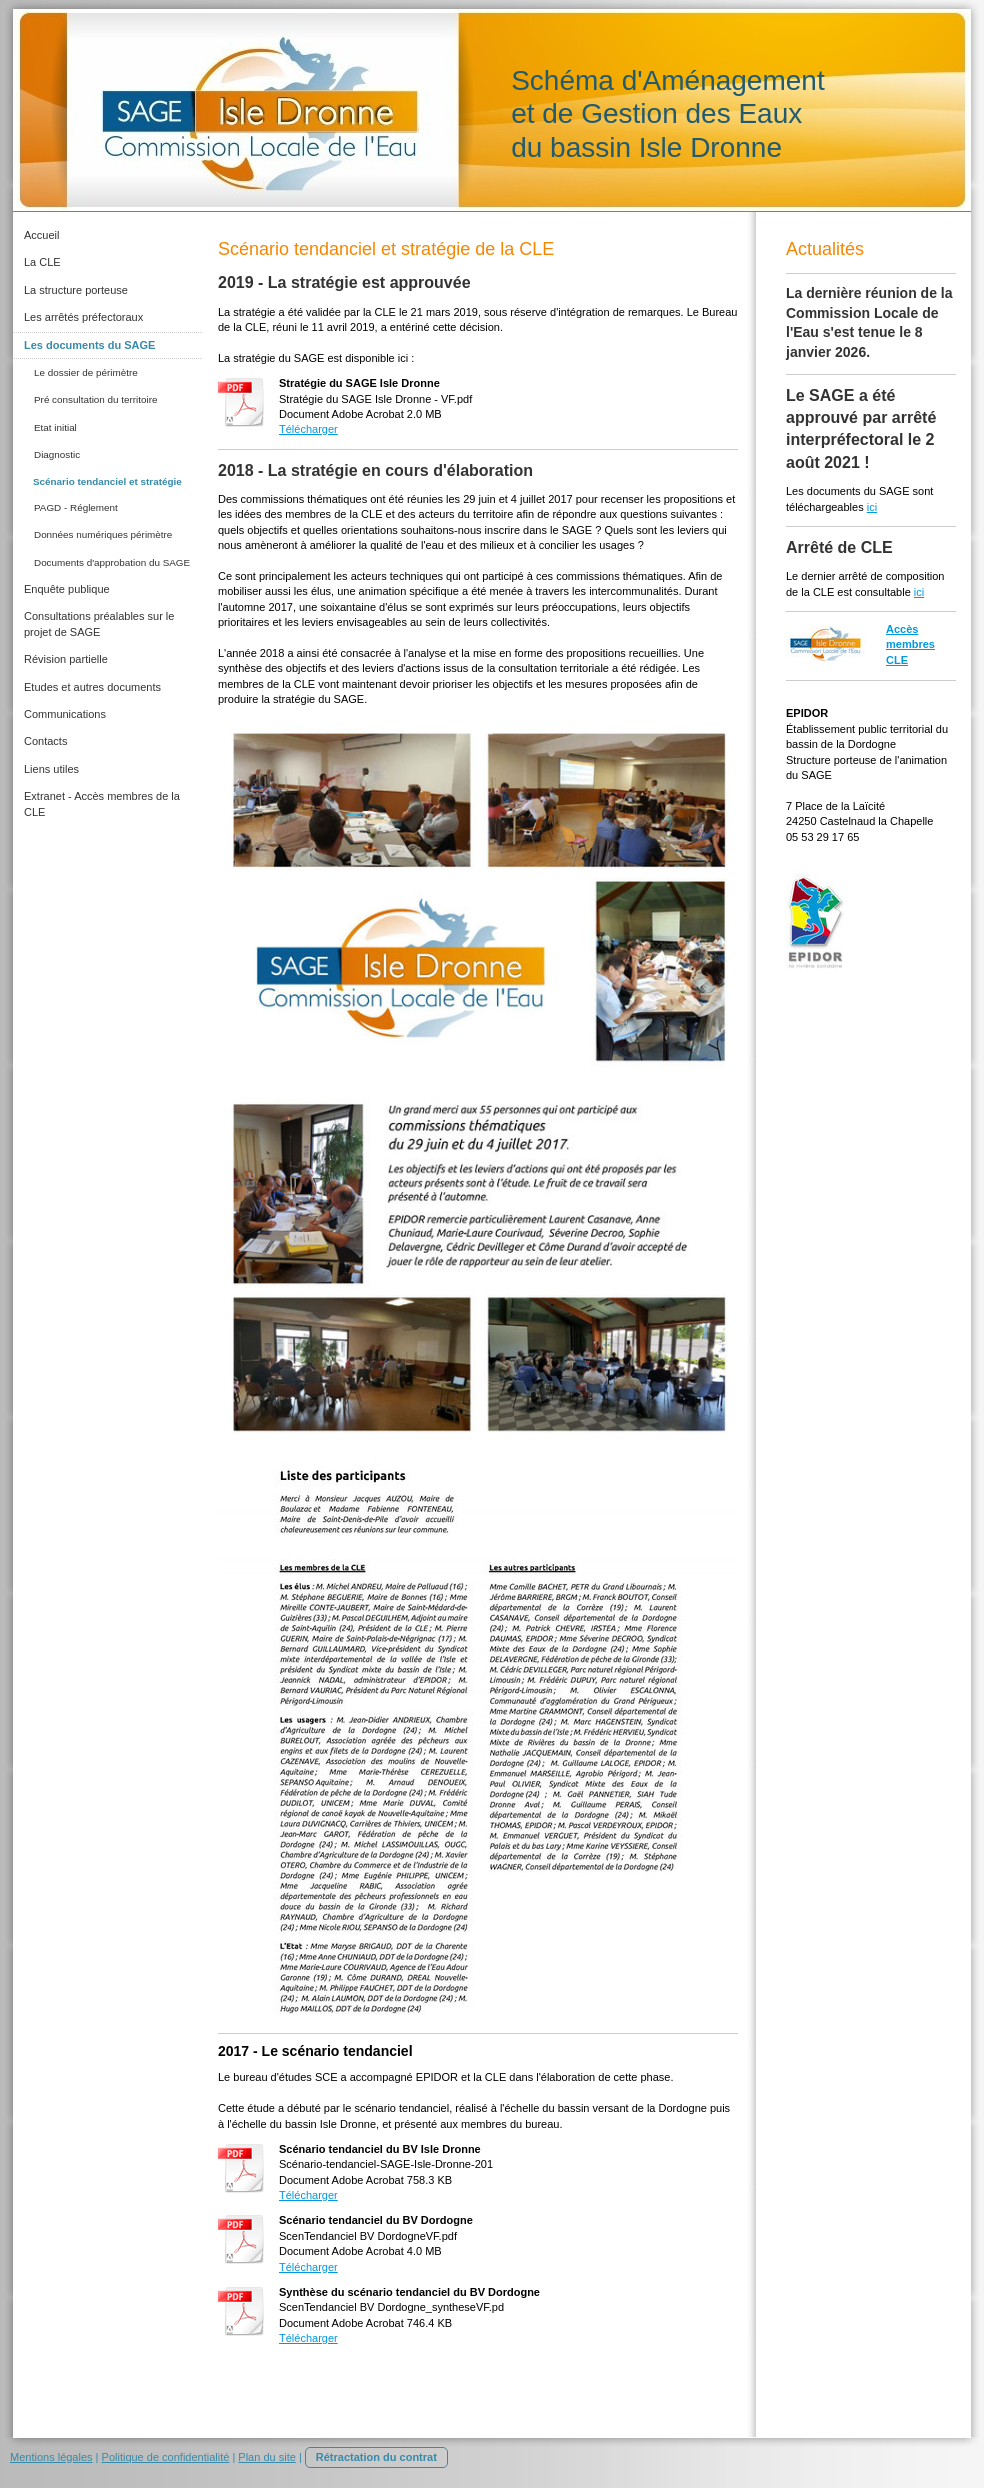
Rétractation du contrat (376, 2457)
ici (872, 507)
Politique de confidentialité (166, 2457)
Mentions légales (51, 2457)
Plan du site (266, 2457)
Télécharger (308, 429)
